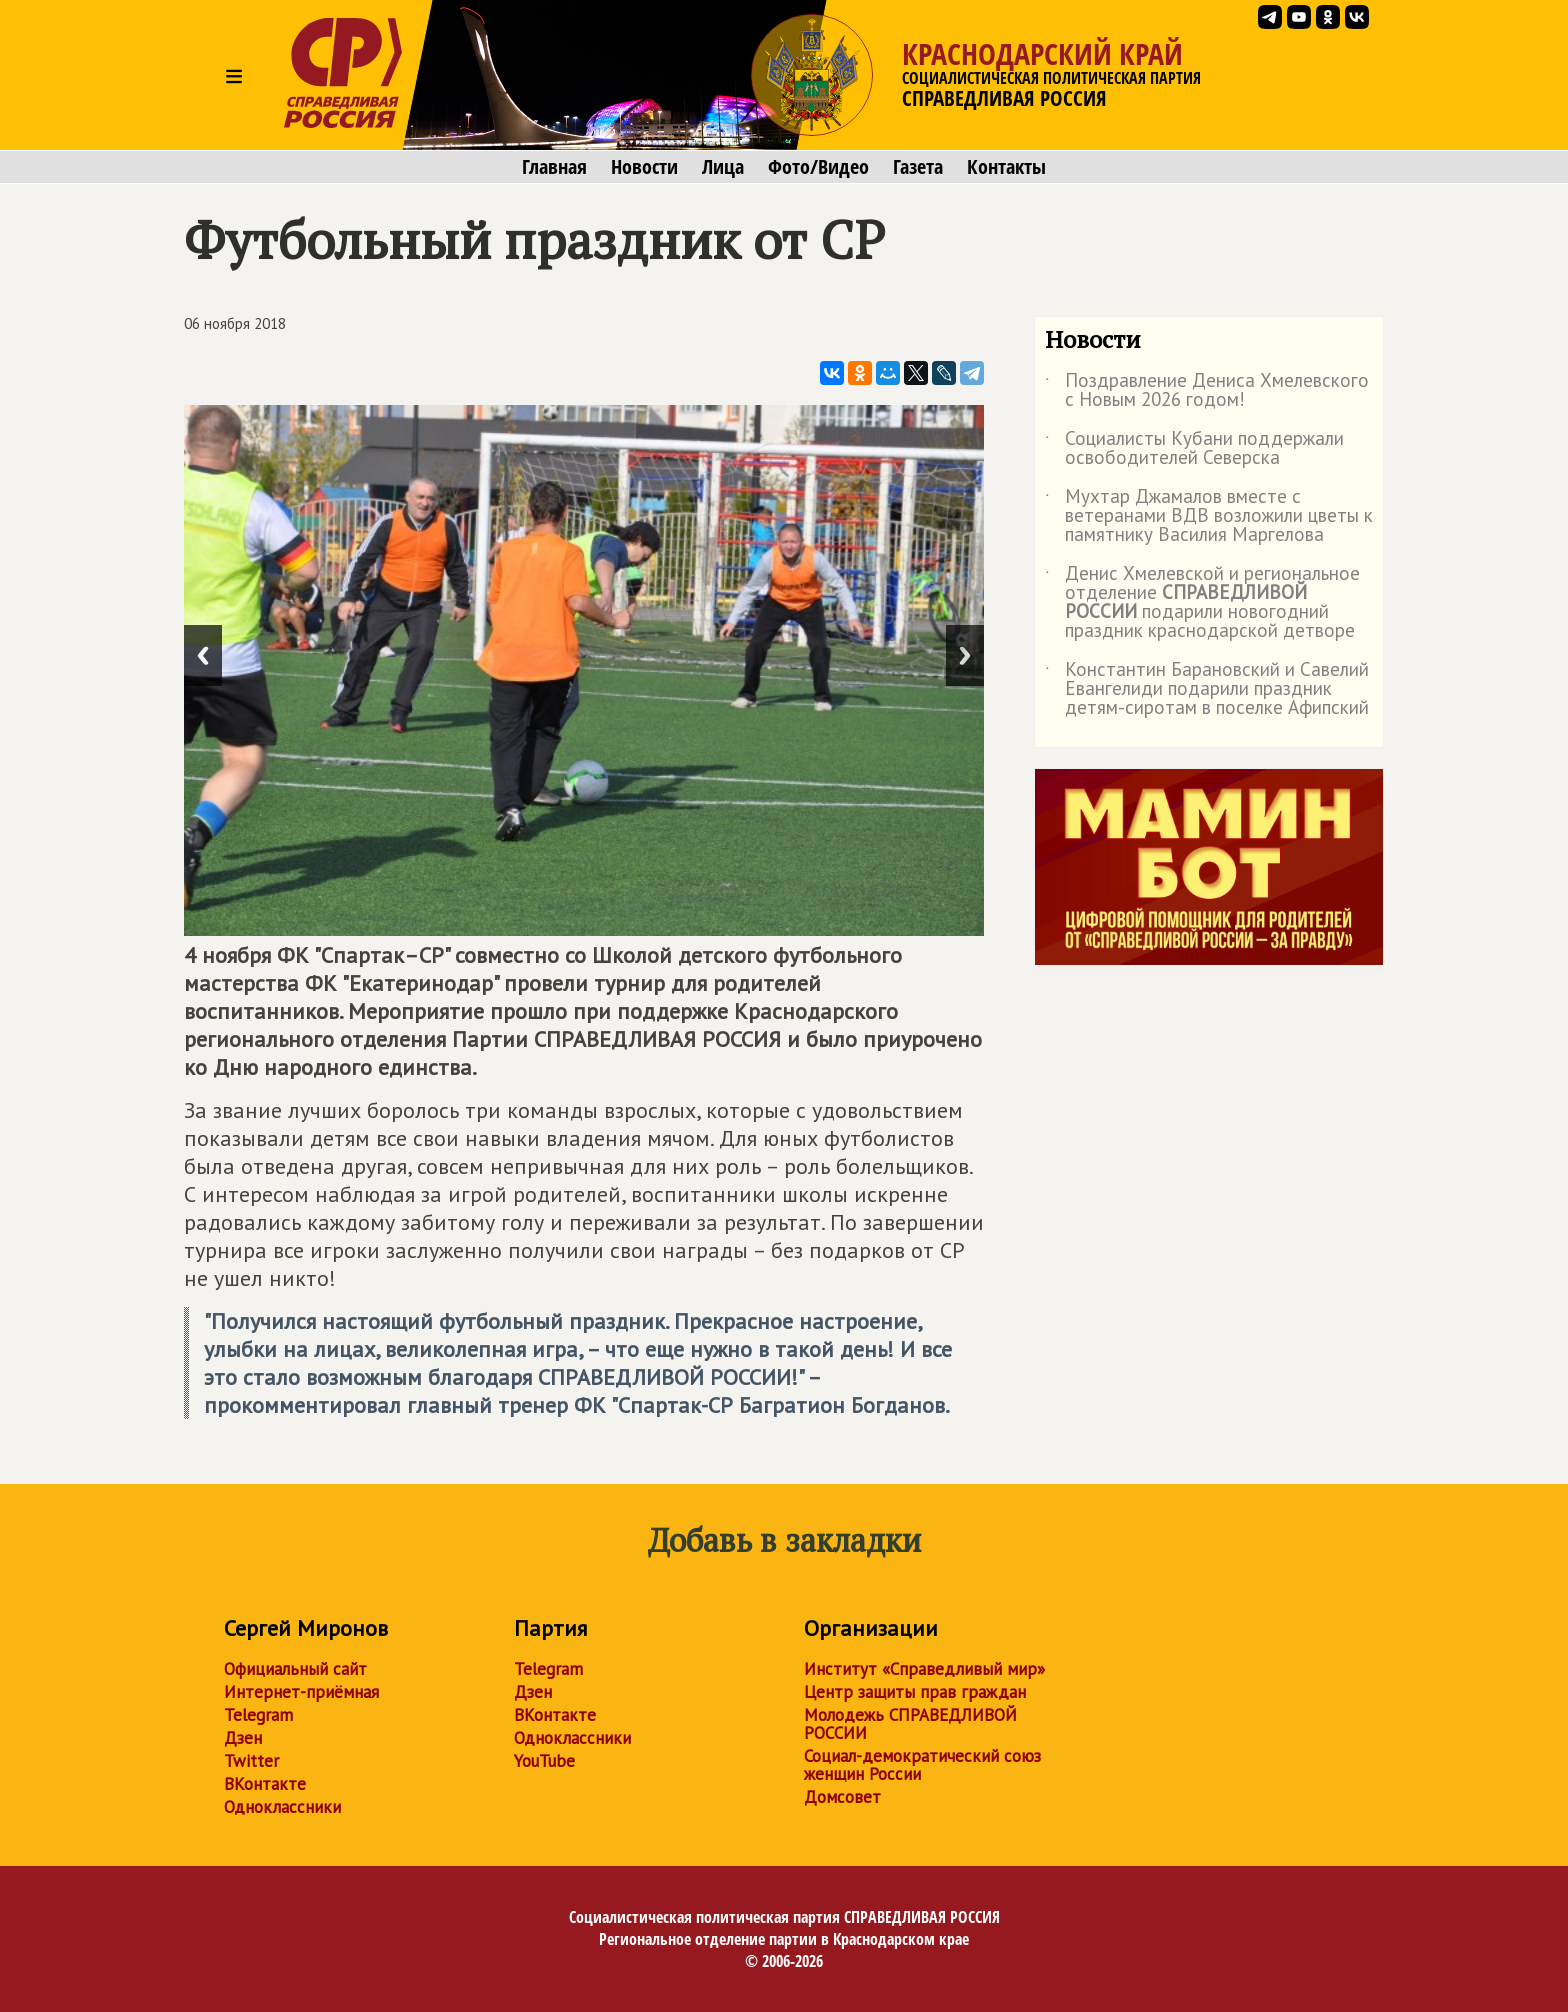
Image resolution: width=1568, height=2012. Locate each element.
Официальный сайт (295, 1669)
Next (965, 655)
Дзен (243, 1738)
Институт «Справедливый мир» (924, 1669)
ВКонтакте (265, 1784)
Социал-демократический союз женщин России (922, 1765)
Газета (918, 167)
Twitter (251, 1761)
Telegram (258, 1715)
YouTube (544, 1761)
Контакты (1006, 167)
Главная (554, 167)
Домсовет (842, 1797)
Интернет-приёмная (301, 1692)
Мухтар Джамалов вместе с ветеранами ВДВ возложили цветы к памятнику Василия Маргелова (1209, 516)
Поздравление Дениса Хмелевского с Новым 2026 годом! (1207, 391)
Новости (644, 167)
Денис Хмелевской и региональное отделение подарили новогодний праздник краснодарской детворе (1202, 603)
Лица (723, 167)
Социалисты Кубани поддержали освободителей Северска (1194, 449)
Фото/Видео (818, 167)
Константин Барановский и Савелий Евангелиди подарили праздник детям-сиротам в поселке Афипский (1207, 689)
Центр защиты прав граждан (915, 1692)
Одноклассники (282, 1807)
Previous (203, 655)
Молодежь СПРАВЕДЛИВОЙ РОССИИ (910, 1724)
